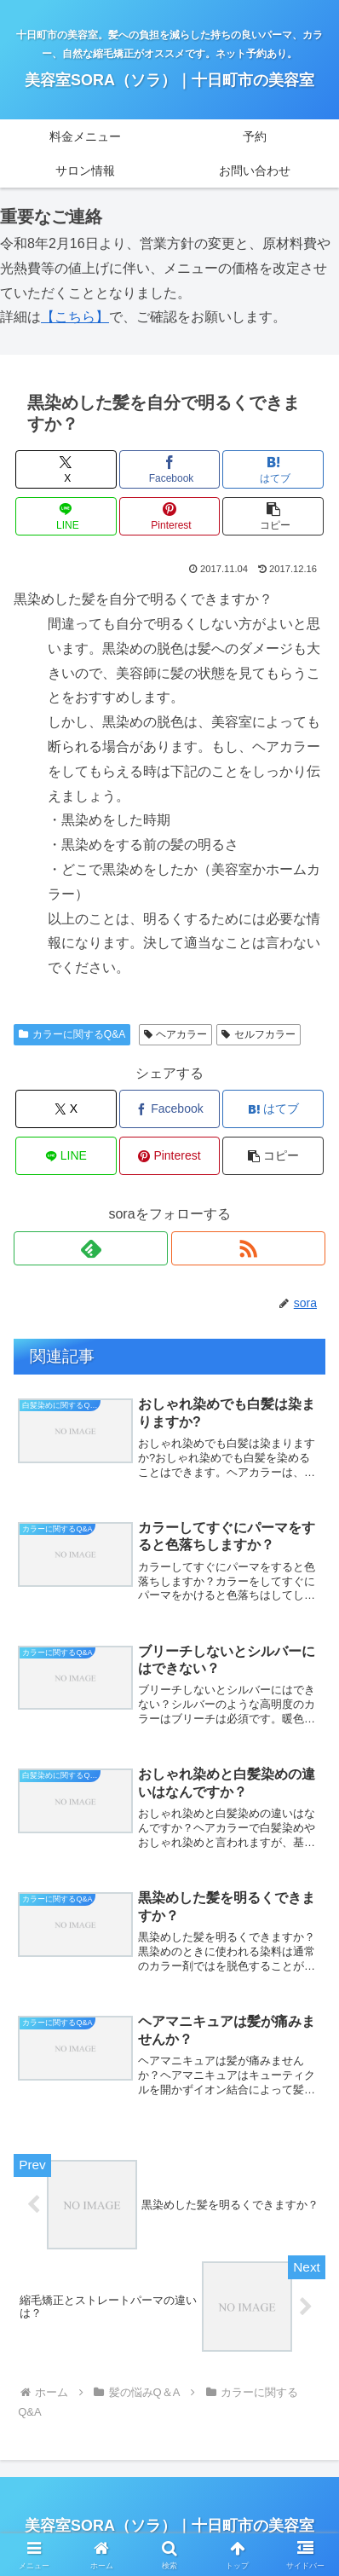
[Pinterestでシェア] (170, 516)
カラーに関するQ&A (72, 1034)
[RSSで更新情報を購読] (248, 1248)
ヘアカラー (176, 1034)
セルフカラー (258, 1034)
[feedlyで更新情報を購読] (91, 1248)
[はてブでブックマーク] (273, 469)
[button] (273, 516)
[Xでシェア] (66, 469)
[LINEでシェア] (66, 516)
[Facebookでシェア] (170, 469)
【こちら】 (75, 317)
